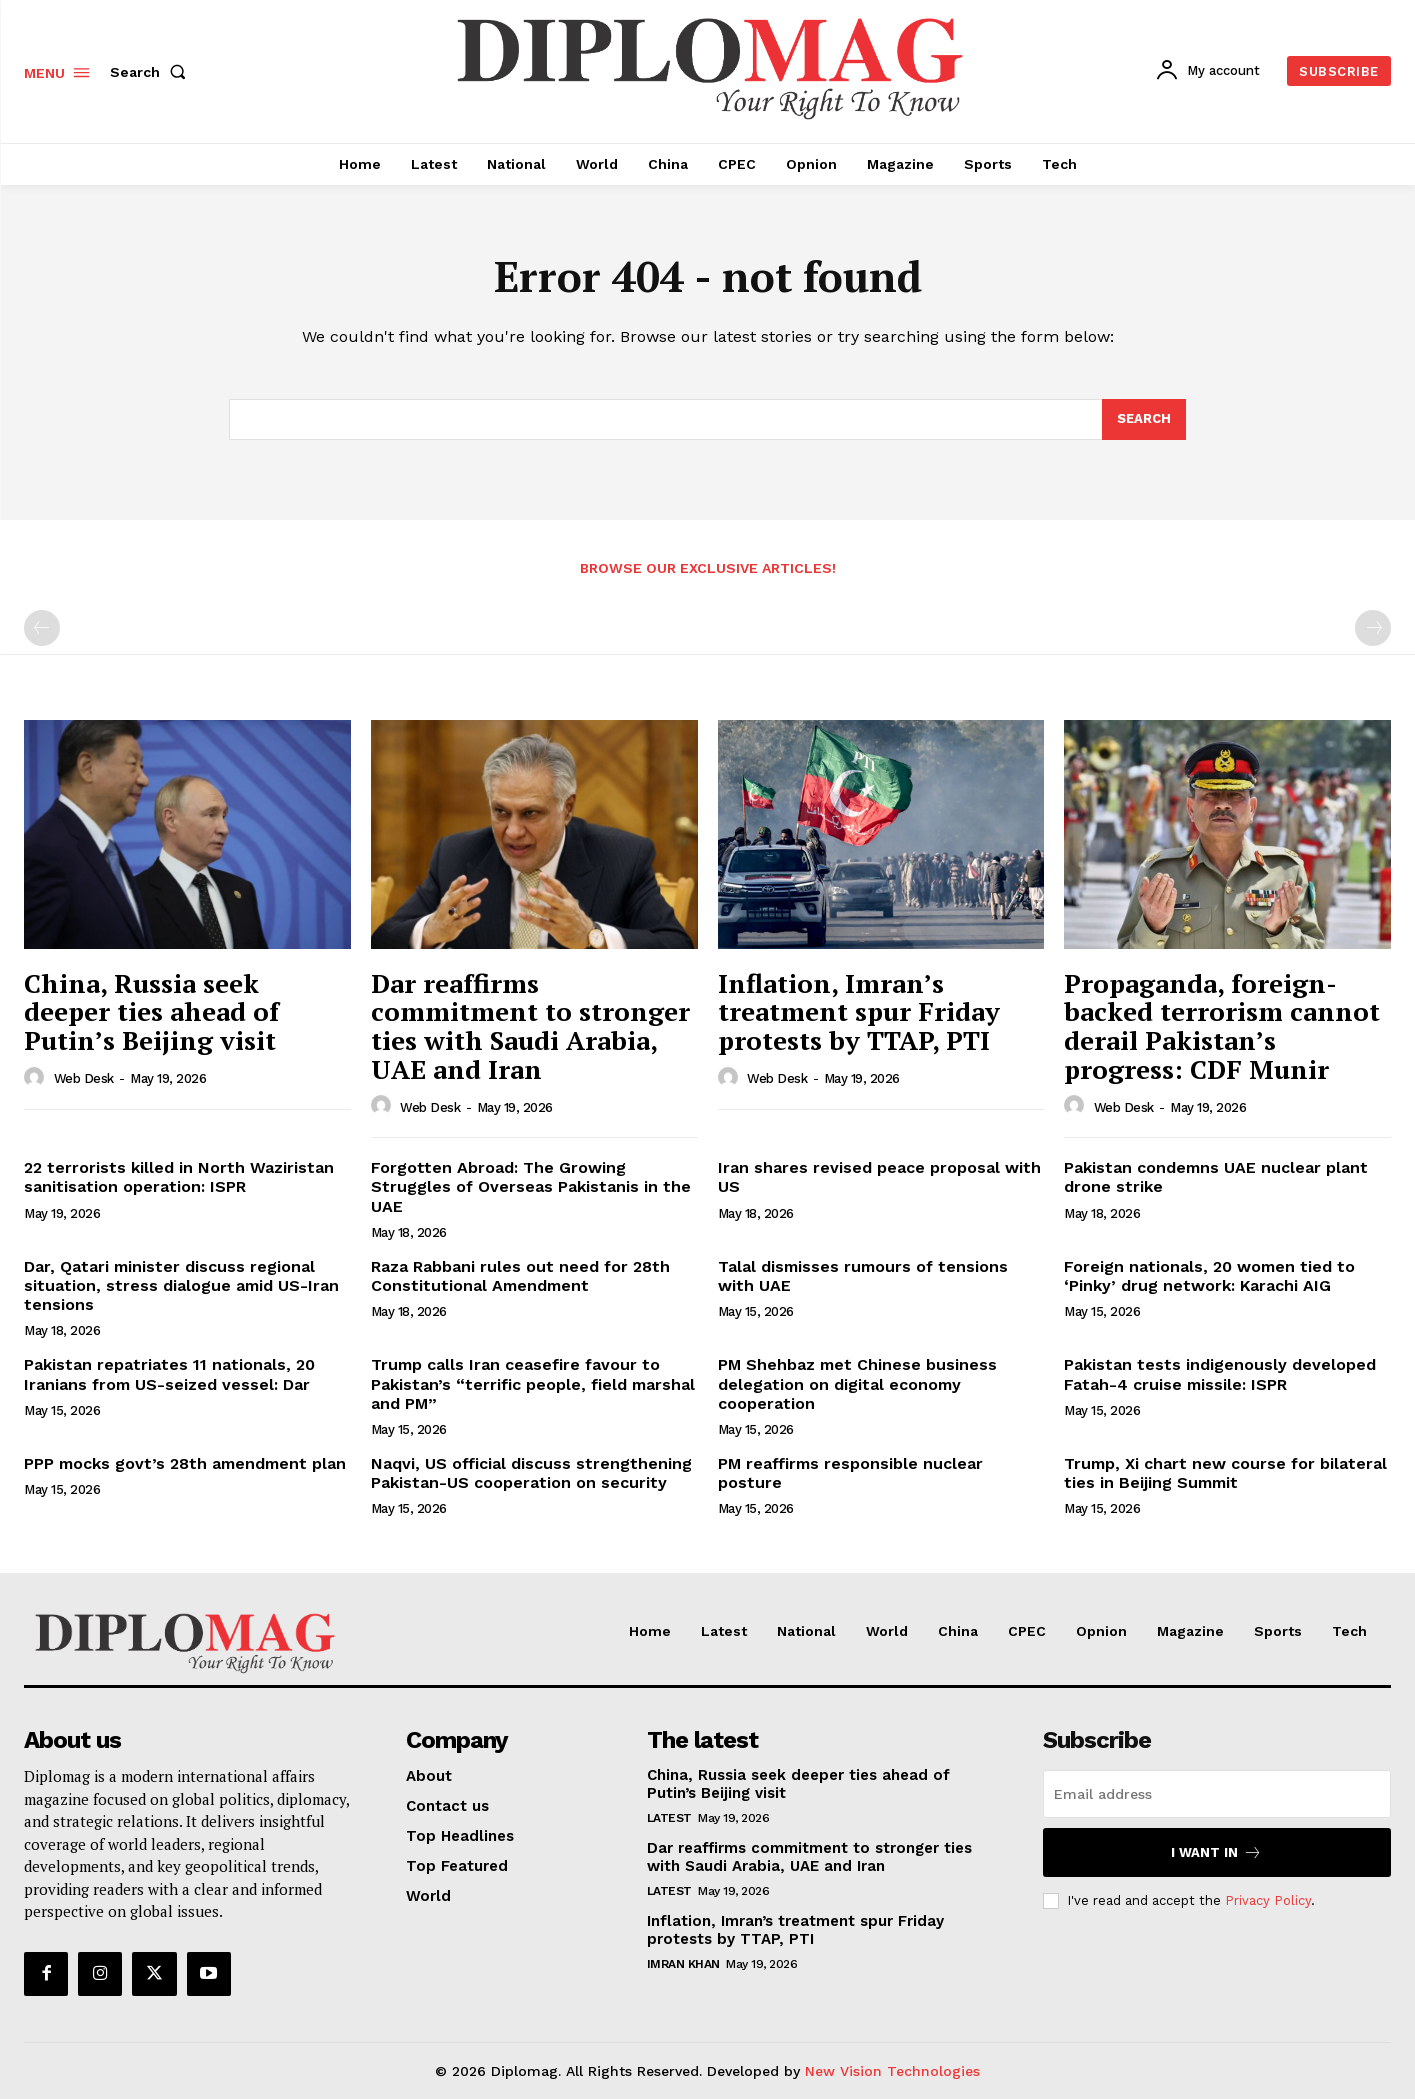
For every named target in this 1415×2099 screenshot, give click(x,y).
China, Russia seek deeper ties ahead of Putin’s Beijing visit (151, 1011)
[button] (152, 72)
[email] (1217, 1794)
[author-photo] (37, 1078)
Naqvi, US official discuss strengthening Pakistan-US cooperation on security (531, 1473)
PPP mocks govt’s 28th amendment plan (185, 1463)
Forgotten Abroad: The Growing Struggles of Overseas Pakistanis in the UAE (531, 1186)
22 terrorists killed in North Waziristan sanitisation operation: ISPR (179, 1177)
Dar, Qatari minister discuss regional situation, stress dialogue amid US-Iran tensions (181, 1285)
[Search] (1144, 420)
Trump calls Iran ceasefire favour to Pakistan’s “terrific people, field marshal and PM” (533, 1383)
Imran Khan (683, 1964)
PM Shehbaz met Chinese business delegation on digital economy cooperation (857, 1383)
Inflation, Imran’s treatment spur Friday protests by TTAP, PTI (859, 1011)
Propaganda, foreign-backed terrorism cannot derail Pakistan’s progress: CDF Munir (1222, 1026)
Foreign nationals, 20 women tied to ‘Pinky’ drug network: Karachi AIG (1209, 1276)
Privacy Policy (1268, 1900)
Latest (669, 1818)
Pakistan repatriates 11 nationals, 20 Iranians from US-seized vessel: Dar (169, 1374)
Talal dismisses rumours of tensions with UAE (863, 1276)
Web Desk (84, 1078)
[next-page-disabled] (1373, 628)
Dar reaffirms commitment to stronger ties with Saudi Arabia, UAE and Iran (530, 1026)
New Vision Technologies (892, 2071)
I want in (1216, 1852)
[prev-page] (42, 628)
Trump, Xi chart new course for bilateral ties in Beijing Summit (1225, 1473)
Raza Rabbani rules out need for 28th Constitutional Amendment (520, 1276)
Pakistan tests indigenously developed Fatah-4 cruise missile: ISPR (1220, 1374)
